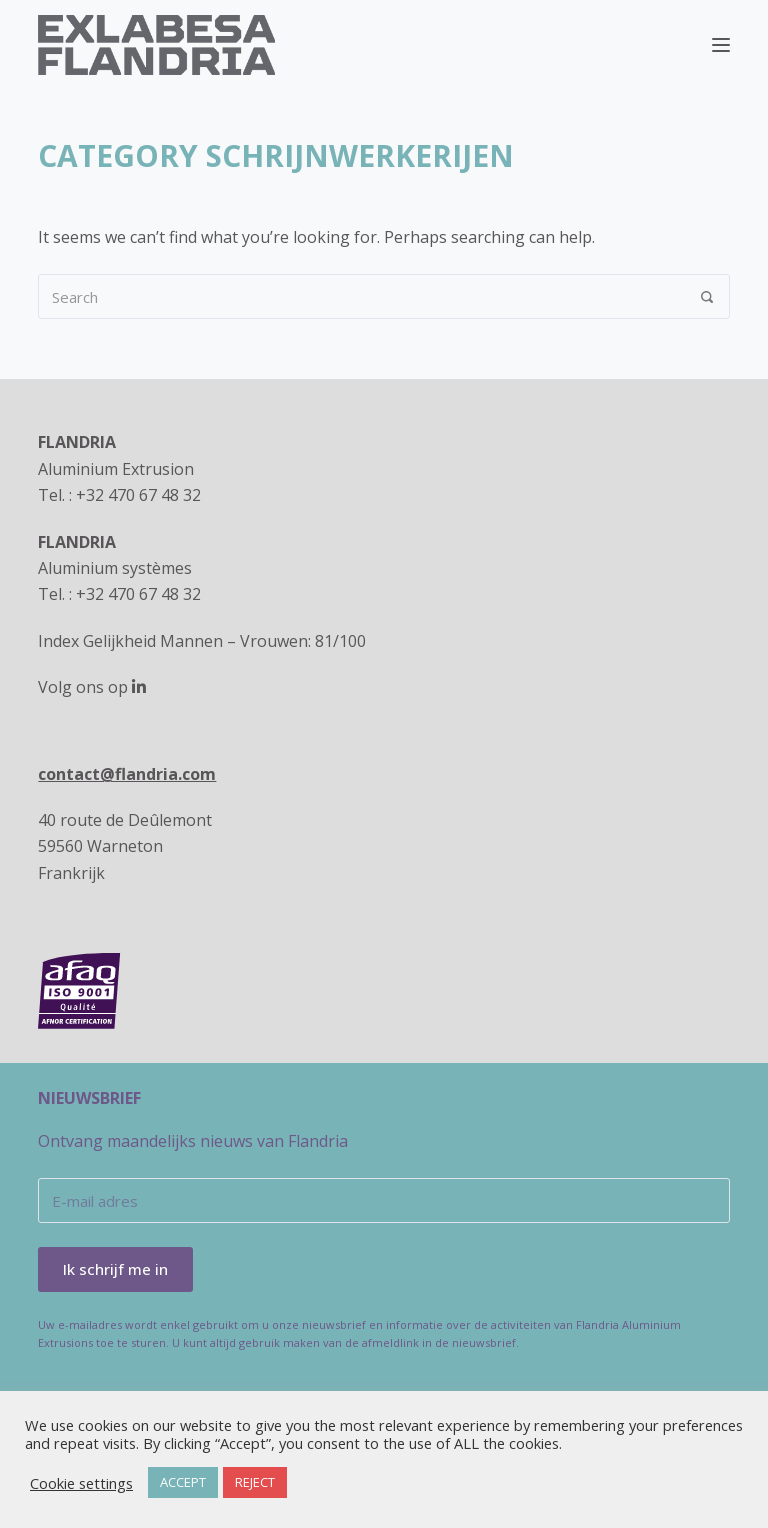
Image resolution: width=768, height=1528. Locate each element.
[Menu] (721, 45)
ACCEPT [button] (183, 1482)
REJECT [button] (255, 1482)
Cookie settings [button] (81, 1483)
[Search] (707, 296)
